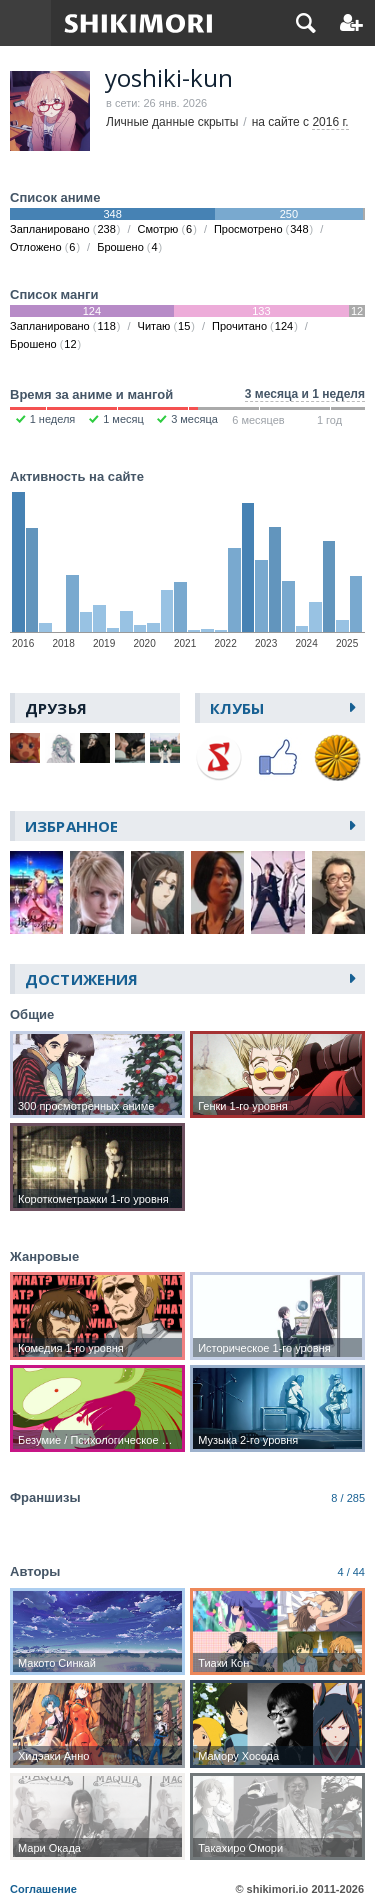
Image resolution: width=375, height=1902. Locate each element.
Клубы (237, 708)
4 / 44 (351, 1572)
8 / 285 (348, 1498)
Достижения (81, 979)
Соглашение (43, 1889)
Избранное (71, 826)
